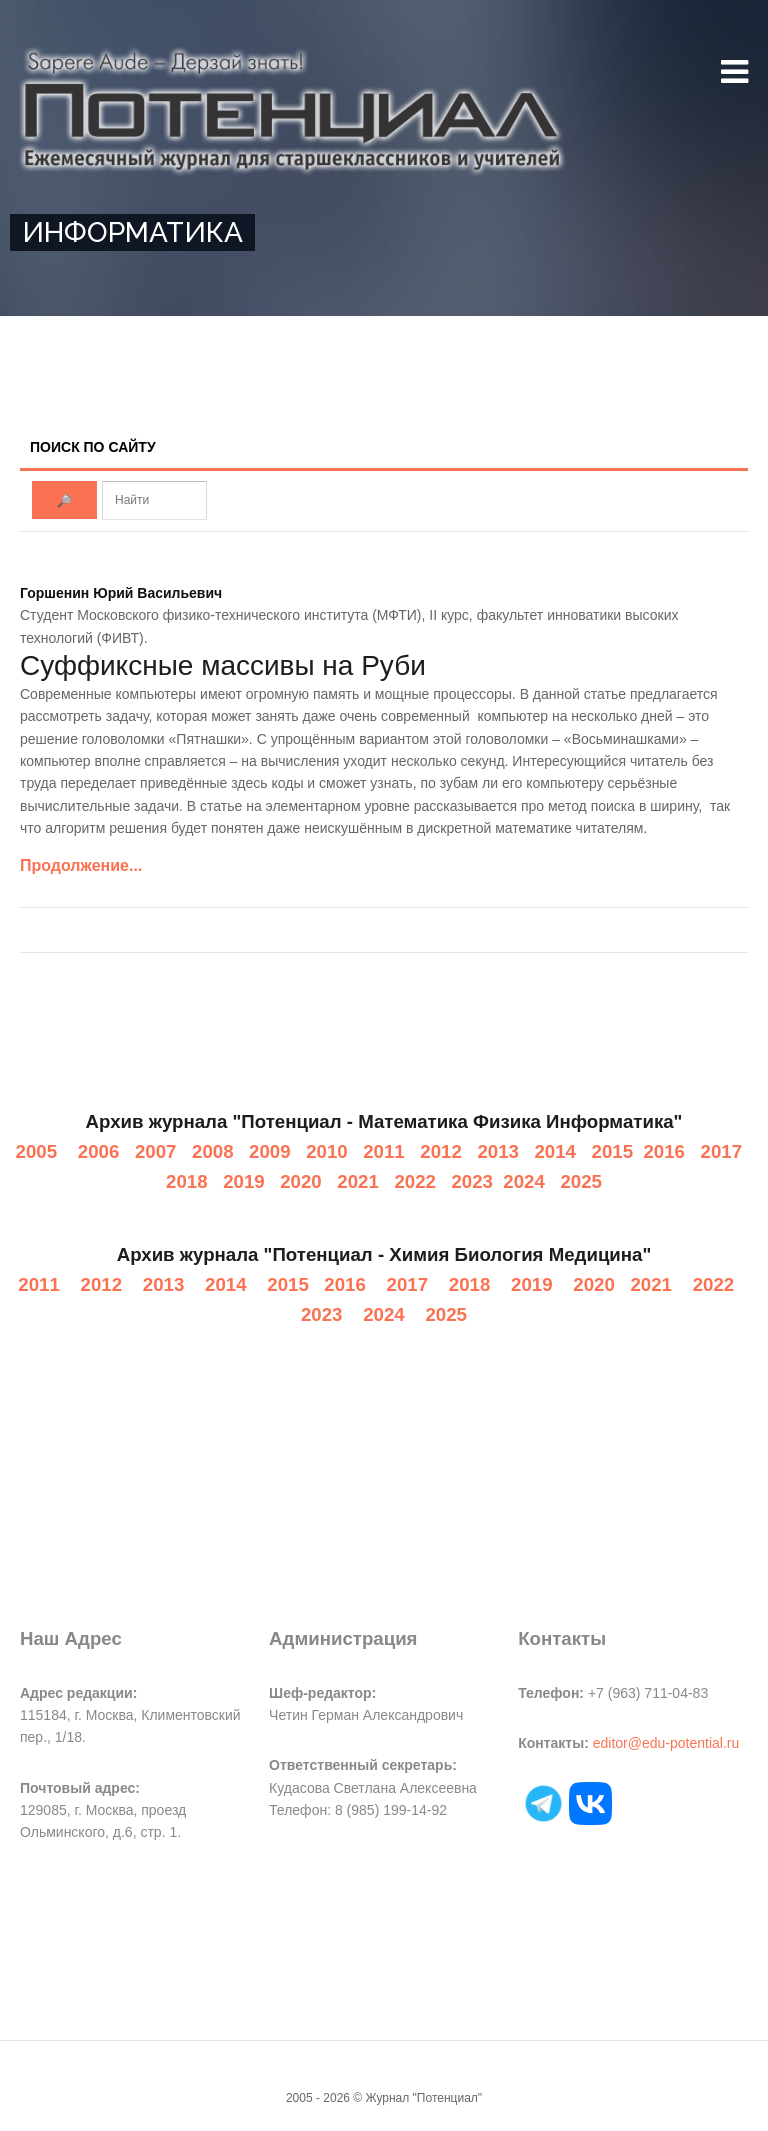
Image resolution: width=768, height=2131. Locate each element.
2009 (270, 1151)
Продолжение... (81, 865)
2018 (187, 1181)
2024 (524, 1181)
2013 (498, 1151)
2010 (327, 1151)
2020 (301, 1181)
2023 (472, 1181)
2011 (384, 1151)
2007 (156, 1151)
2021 (358, 1181)
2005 (37, 1151)
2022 (415, 1181)
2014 (555, 1151)
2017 (722, 1151)
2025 (581, 1181)
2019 (244, 1181)
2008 (213, 1151)
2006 (99, 1151)
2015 (613, 1151)
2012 (441, 1151)
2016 (664, 1151)
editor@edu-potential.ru (666, 1743)
